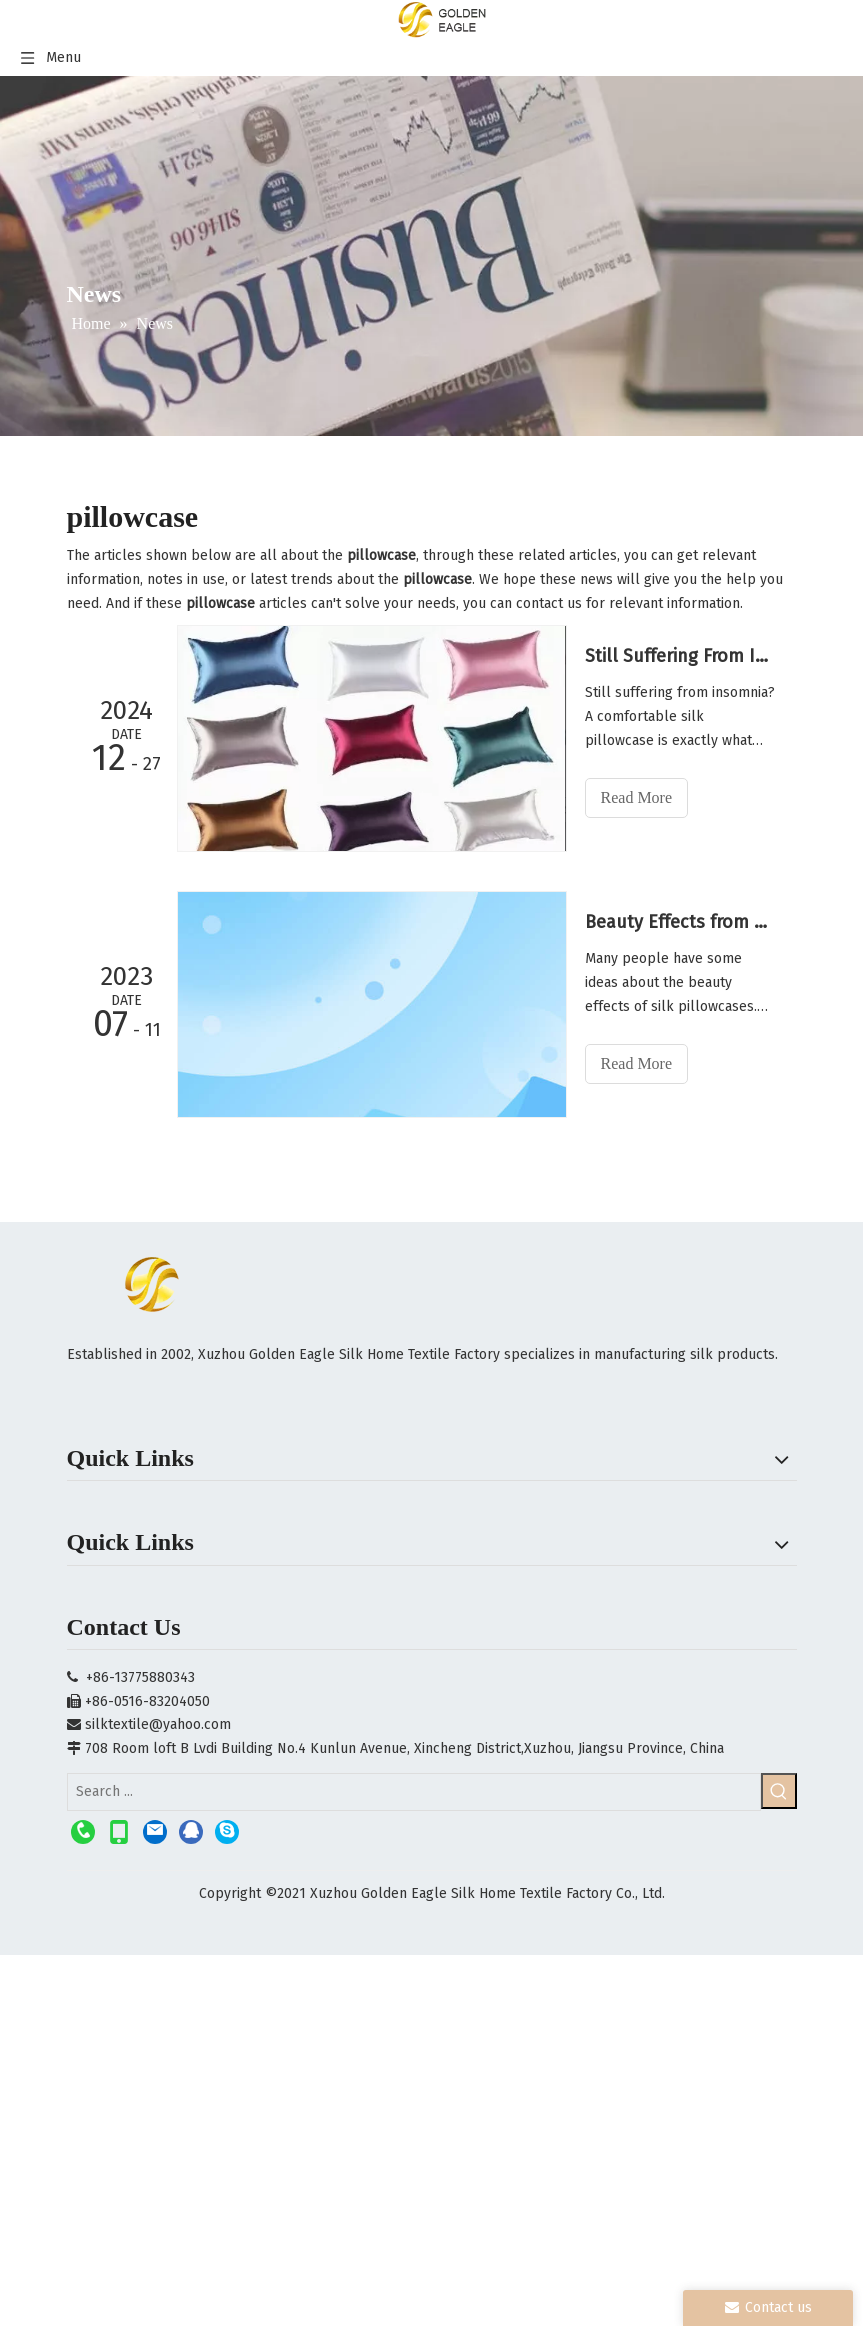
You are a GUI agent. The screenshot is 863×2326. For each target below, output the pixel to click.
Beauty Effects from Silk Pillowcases (680, 922)
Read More (637, 797)
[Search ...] (414, 1792)
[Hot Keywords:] (779, 1791)
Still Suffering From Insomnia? (680, 656)
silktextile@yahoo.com (158, 1724)
